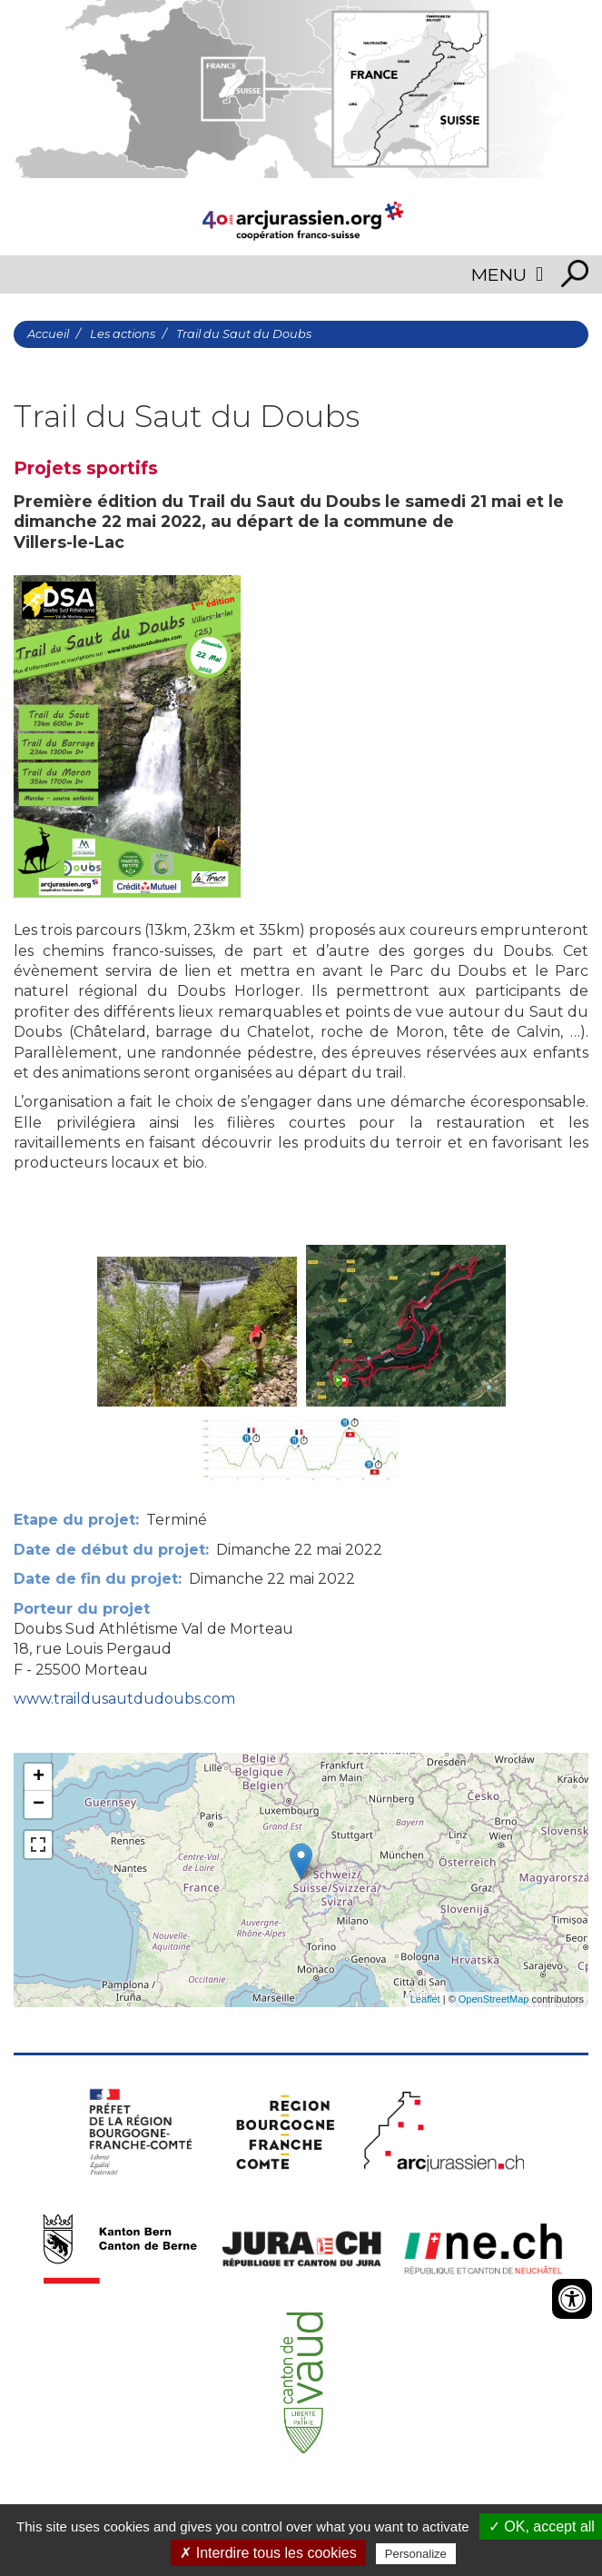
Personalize (416, 2554)
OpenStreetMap (494, 1999)
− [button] (38, 1804)
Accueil (48, 334)
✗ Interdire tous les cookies (268, 2553)
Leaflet (425, 1999)
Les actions (122, 334)
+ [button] (38, 1777)
